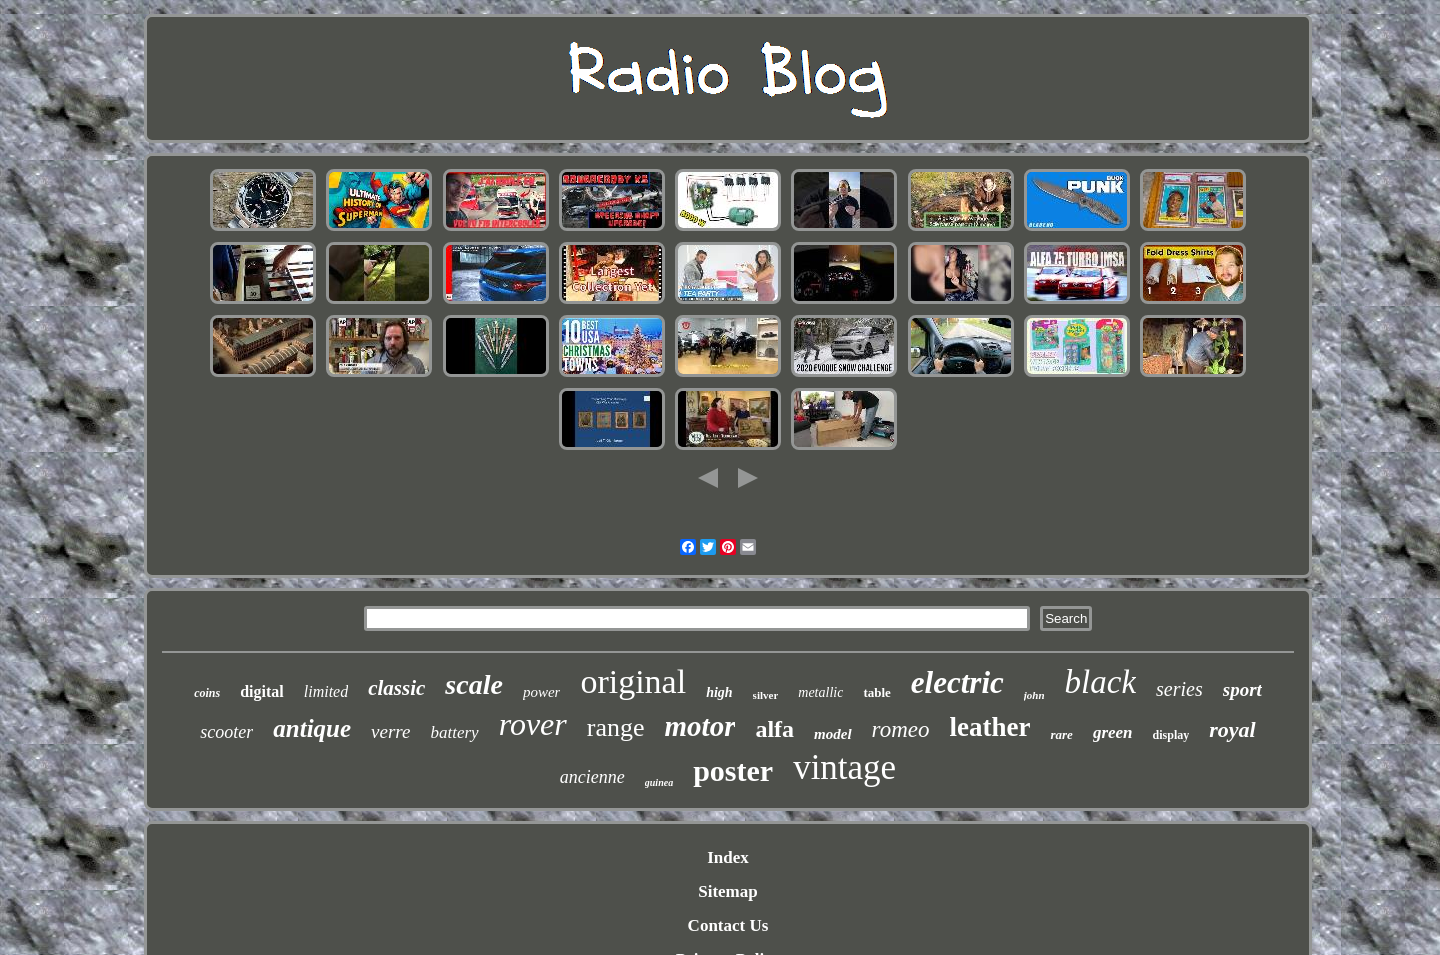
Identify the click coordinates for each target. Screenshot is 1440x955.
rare (1061, 734)
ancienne (592, 777)
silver (766, 695)
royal (1232, 729)
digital (262, 691)
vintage (844, 767)
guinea (659, 782)
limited (326, 691)
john (1034, 695)
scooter (226, 732)
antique (312, 728)
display (1171, 735)
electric (957, 682)
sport (1242, 689)
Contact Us (728, 925)
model (833, 734)
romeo (901, 729)
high (719, 692)
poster (733, 770)
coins (207, 693)
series (1179, 689)
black (1100, 682)
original (633, 681)
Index (728, 857)
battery (454, 732)
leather (990, 727)
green (1113, 732)
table (876, 692)
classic (396, 688)
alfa (774, 729)
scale (474, 684)
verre (390, 731)
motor (700, 726)
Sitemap (728, 891)
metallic (820, 692)
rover (533, 724)
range (616, 727)
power (542, 692)
